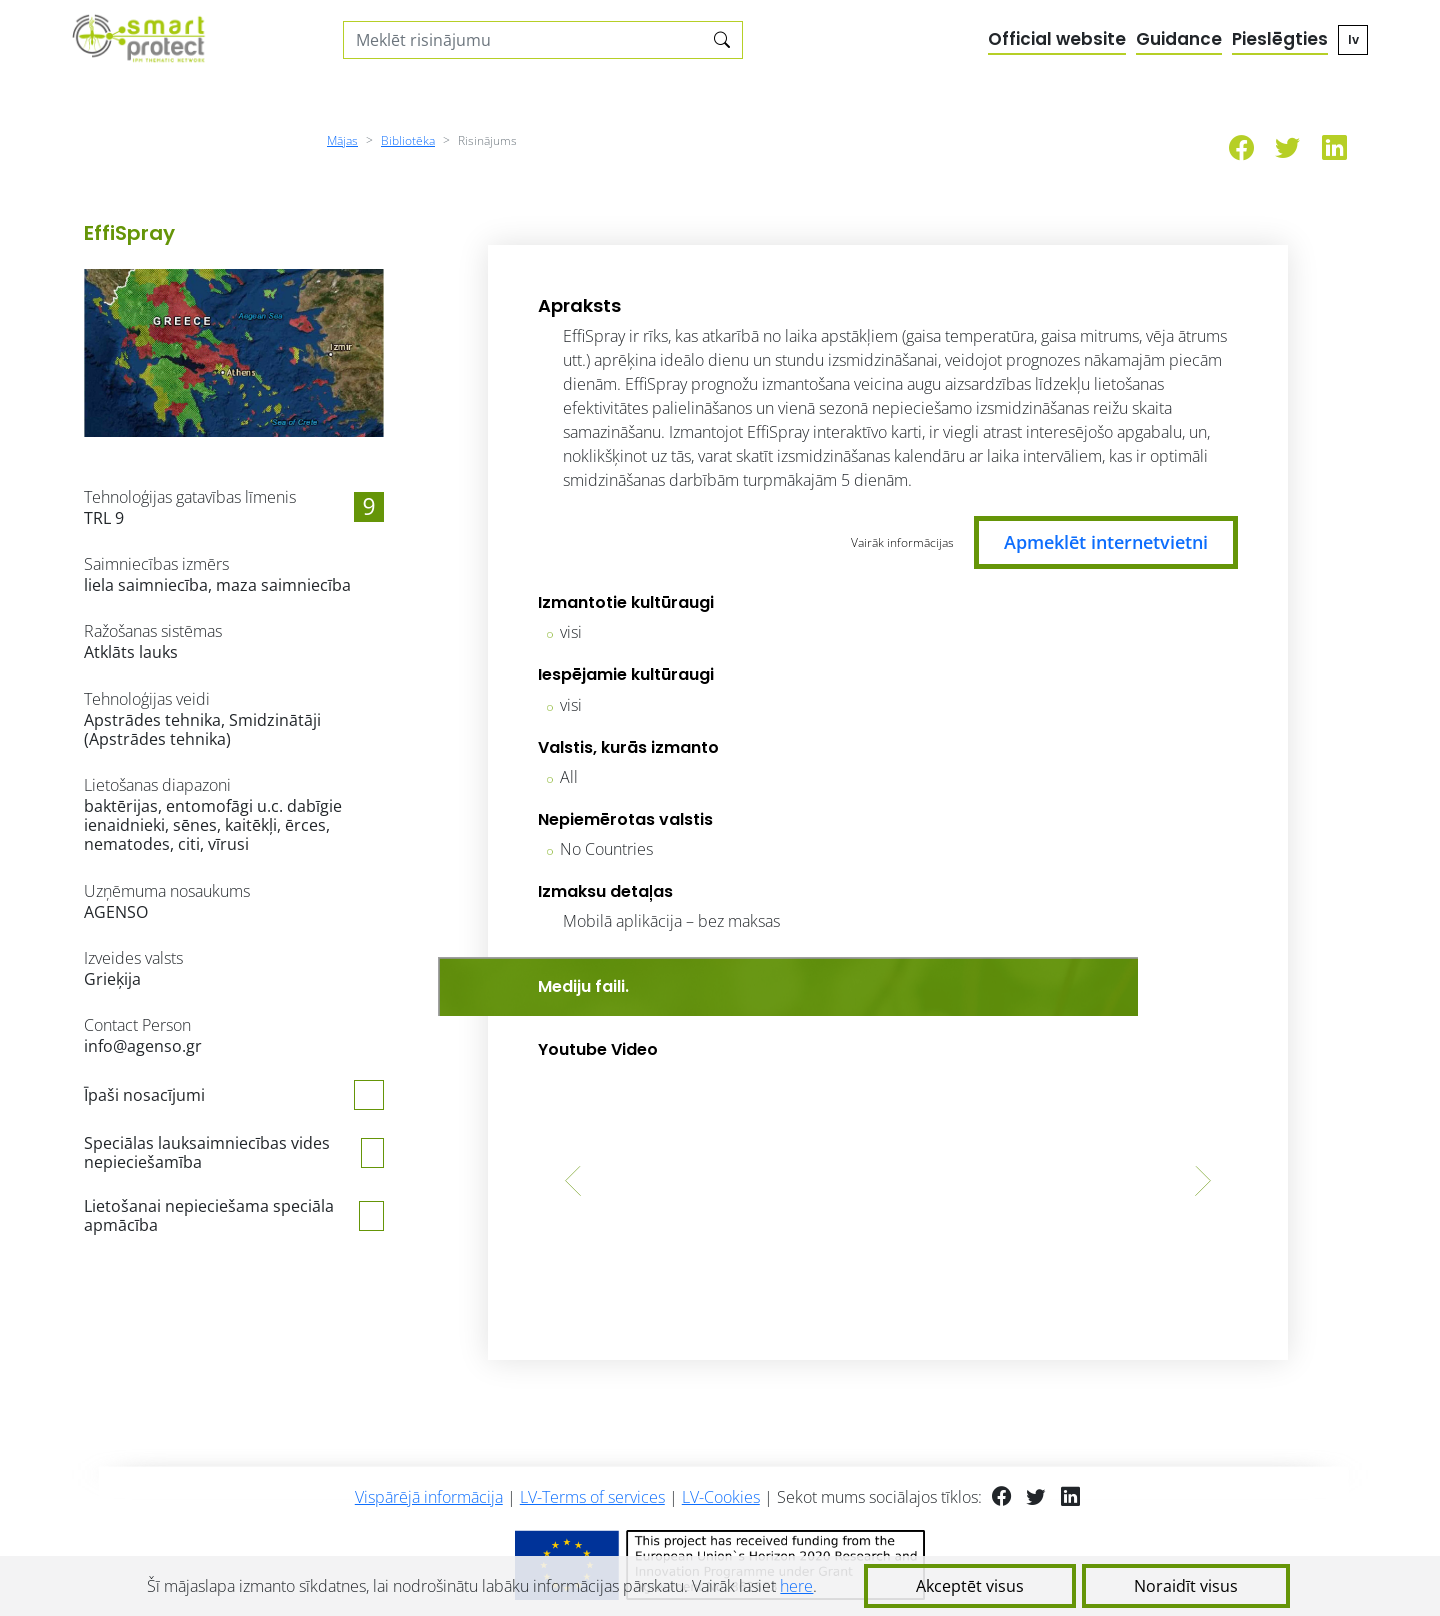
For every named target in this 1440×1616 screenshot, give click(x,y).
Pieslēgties (1280, 39)
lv (1353, 39)
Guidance (1179, 39)
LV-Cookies (721, 1497)
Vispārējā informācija (429, 1497)
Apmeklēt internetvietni (1106, 542)
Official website (1057, 39)
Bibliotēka (408, 140)
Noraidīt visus (1186, 1586)
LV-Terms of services (592, 1497)
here (796, 1586)
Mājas (342, 140)
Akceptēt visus (970, 1586)
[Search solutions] (523, 40)
